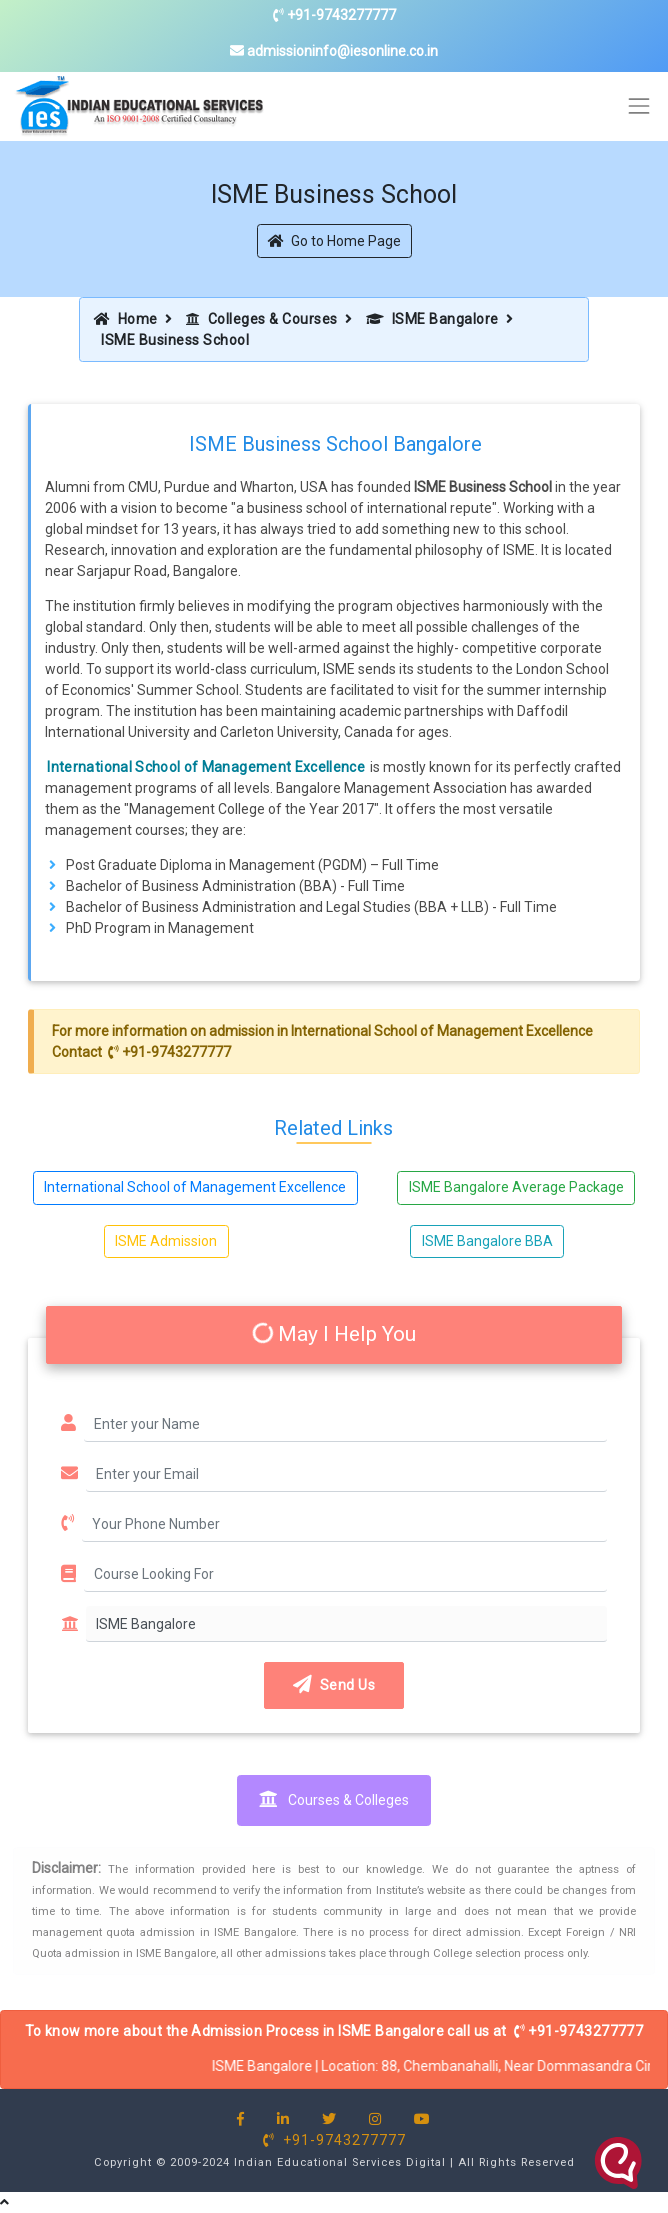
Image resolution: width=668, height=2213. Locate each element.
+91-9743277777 (334, 15)
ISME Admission (166, 1241)
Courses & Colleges (334, 1800)
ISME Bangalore (432, 319)
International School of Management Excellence (206, 767)
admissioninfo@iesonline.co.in (334, 51)
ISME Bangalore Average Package (516, 1187)
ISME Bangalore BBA (487, 1241)
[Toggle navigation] (639, 106)
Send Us (334, 1685)
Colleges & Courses (262, 319)
